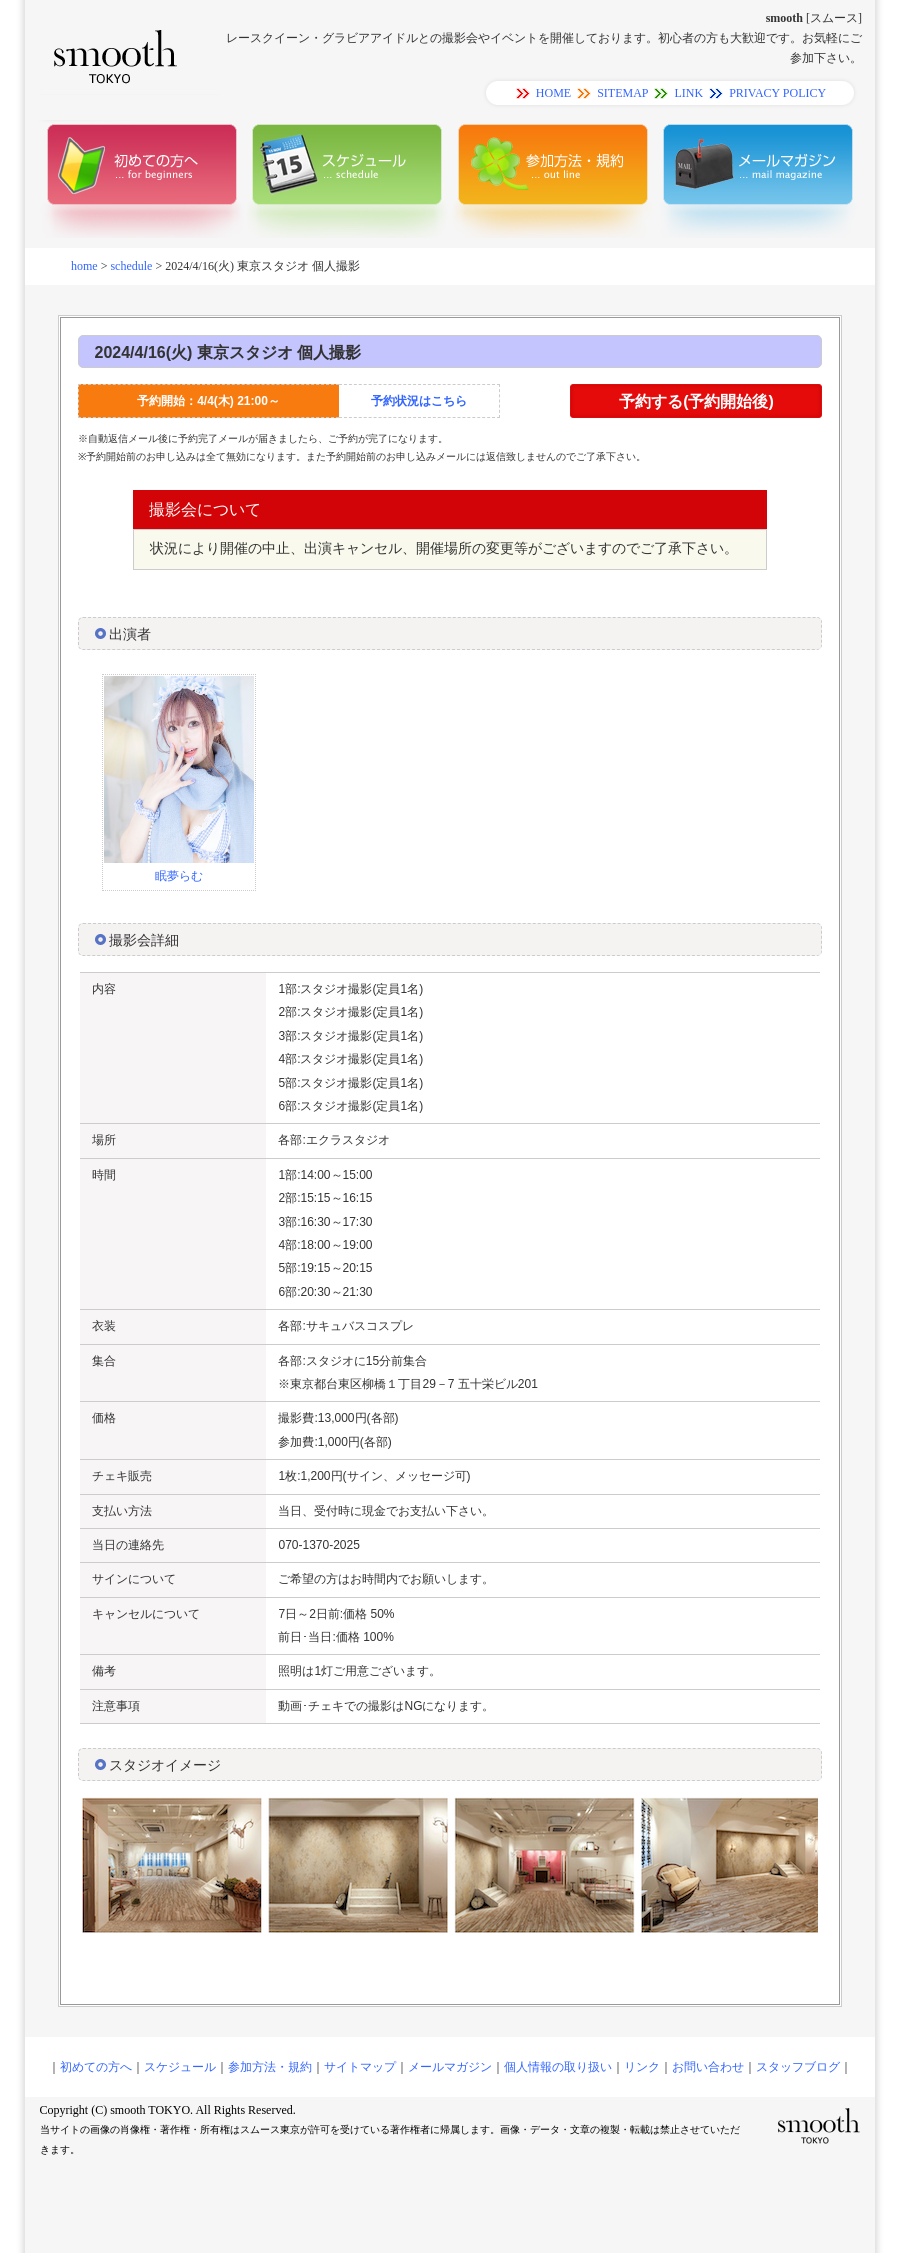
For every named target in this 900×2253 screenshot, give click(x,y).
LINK (688, 93)
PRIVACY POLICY (777, 93)
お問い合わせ (708, 2067)
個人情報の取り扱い (558, 2067)
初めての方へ (96, 2067)
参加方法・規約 (270, 2067)
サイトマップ (360, 2067)
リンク (642, 2067)
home (84, 266)
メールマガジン (450, 2067)
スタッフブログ (798, 2067)
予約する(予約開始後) (696, 401)
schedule (131, 266)
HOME (553, 93)
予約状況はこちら (419, 401)
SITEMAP (622, 93)
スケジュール (180, 2067)
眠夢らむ (179, 876)
